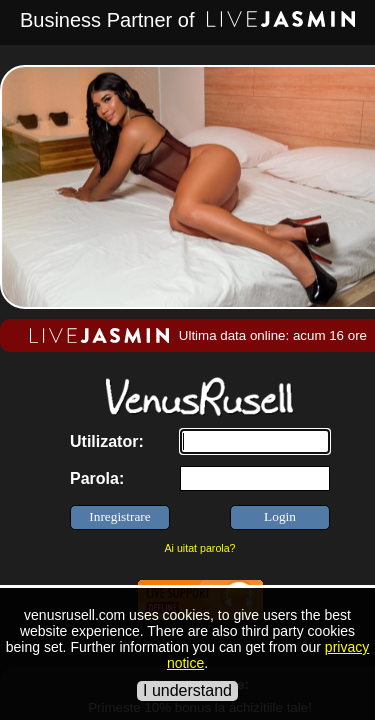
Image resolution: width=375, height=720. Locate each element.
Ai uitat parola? (199, 548)
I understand (187, 690)
